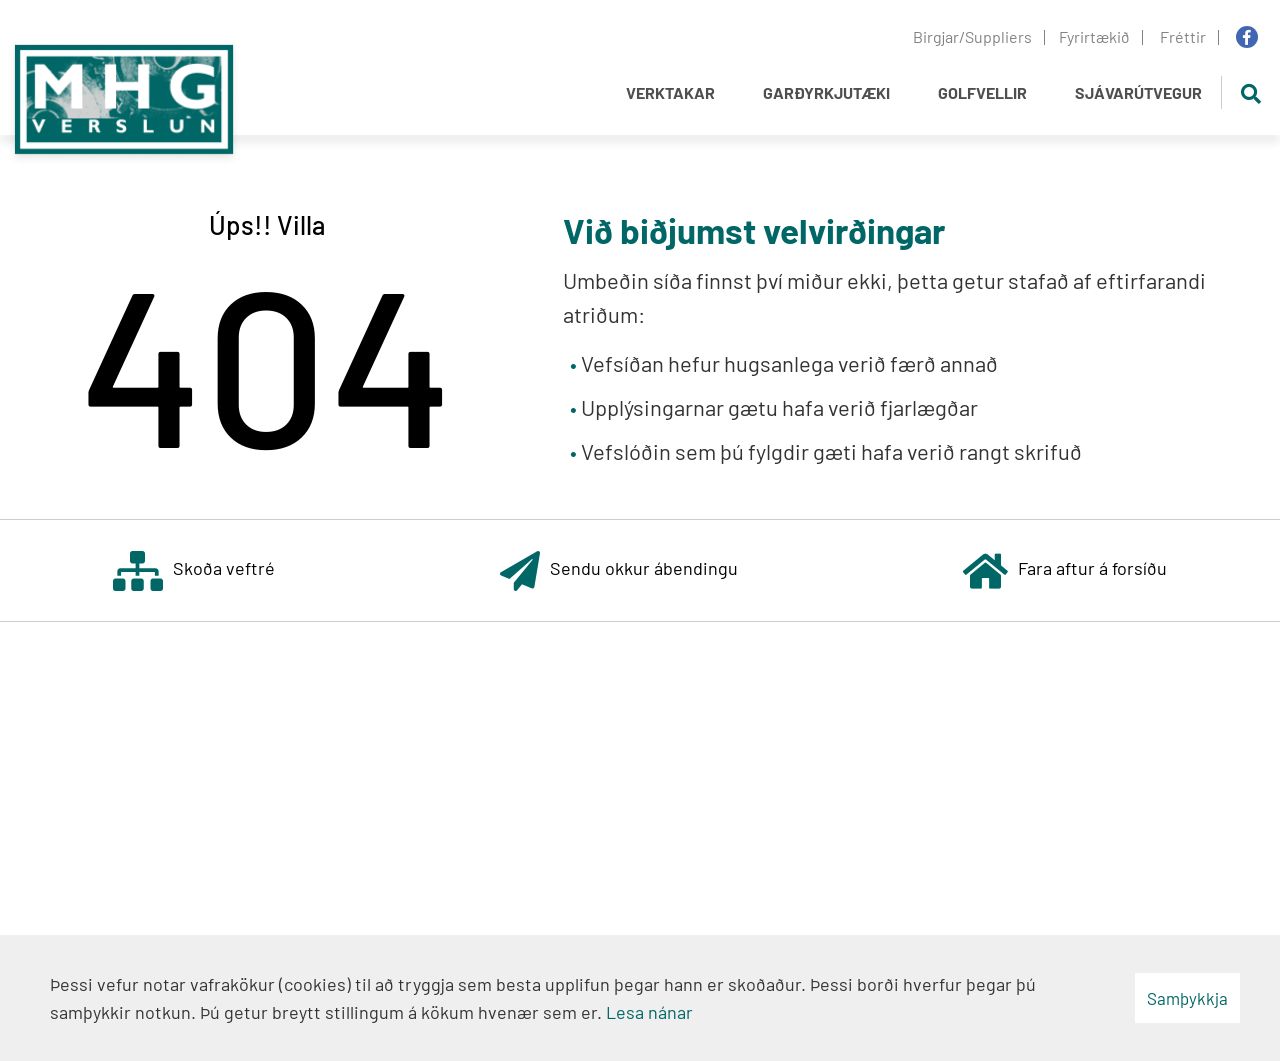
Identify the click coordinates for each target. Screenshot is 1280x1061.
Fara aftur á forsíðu (1065, 570)
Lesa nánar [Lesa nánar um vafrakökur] (649, 1012)
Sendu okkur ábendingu (619, 570)
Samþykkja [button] (1187, 998)
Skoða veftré (194, 570)
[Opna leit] (1250, 92)
